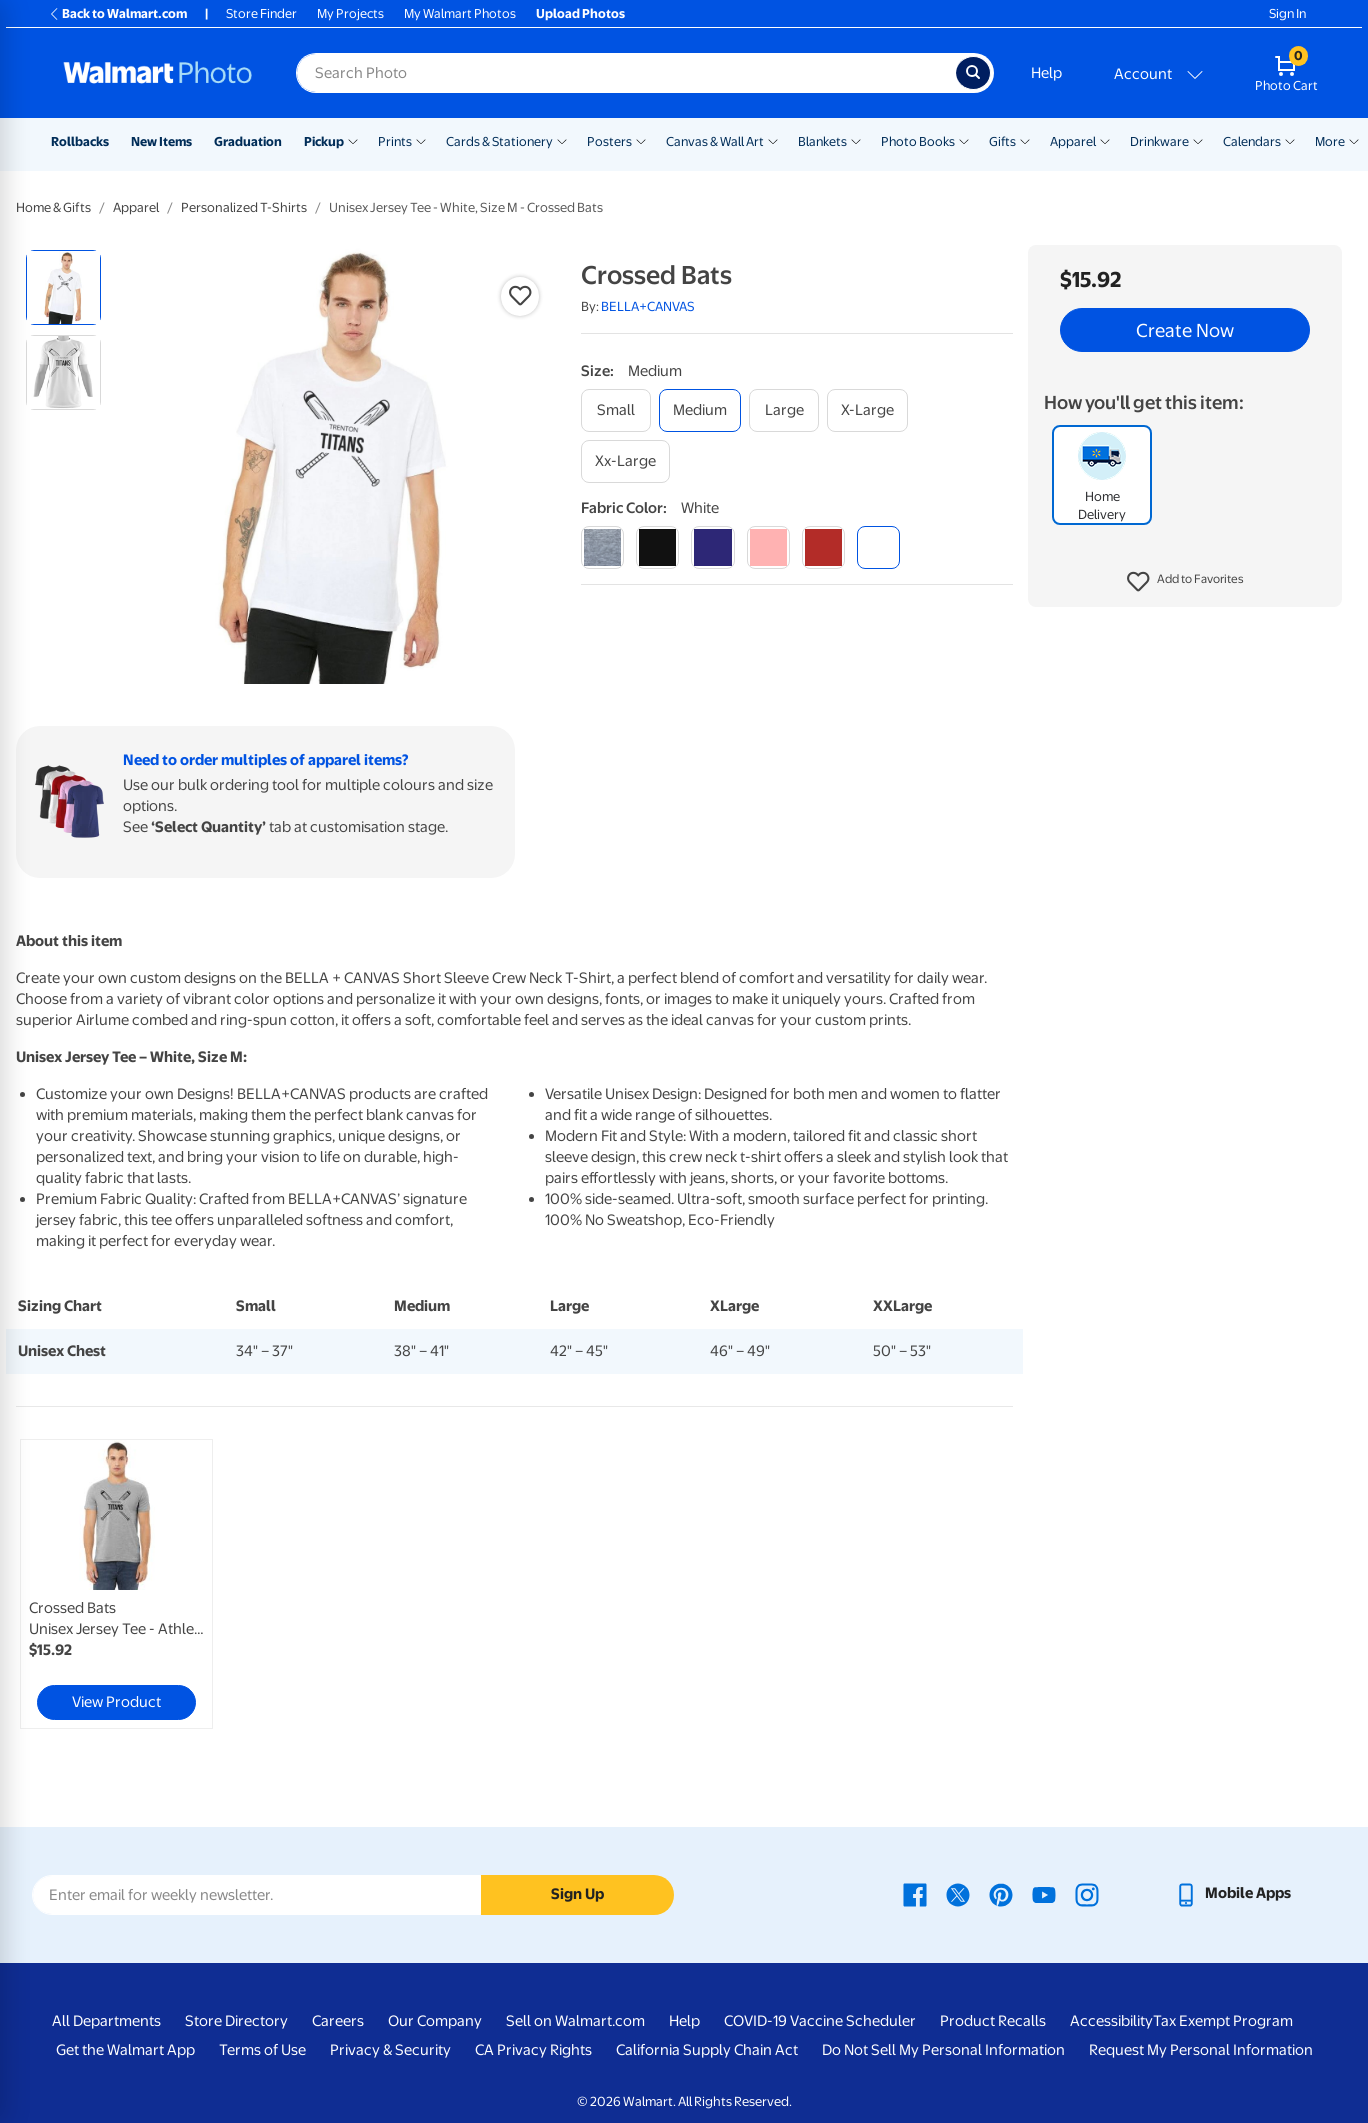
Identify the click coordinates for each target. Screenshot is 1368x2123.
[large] (784, 410)
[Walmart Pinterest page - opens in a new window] (1001, 1893)
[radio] (63, 287)
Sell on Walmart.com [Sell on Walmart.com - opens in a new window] (575, 2021)
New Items (161, 141)
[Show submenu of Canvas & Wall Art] (773, 140)
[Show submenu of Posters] (641, 140)
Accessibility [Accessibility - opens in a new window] (1111, 2021)
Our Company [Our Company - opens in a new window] (435, 2021)
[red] (823, 547)
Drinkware (1159, 141)
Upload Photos (580, 13)
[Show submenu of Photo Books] (964, 140)
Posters (609, 141)
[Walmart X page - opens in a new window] (958, 1893)
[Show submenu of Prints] (421, 140)
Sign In (1287, 13)
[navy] (712, 547)
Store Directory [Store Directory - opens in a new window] (236, 2021)
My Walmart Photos (460, 13)
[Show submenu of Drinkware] (1198, 140)
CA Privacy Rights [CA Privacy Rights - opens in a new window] (533, 2050)
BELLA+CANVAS (648, 306)
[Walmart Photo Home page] (158, 73)
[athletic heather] (602, 547)
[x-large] (867, 410)
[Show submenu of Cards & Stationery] (562, 140)
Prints (395, 141)
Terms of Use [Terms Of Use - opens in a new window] (262, 2050)
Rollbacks (80, 141)
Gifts (1002, 141)
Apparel (1073, 141)
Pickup (324, 141)
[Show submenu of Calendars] (1290, 140)
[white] (878, 547)
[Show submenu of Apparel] (1105, 140)
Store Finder (261, 13)
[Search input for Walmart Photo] (626, 73)
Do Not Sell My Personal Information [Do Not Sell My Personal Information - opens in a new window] (943, 2050)
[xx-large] (625, 461)
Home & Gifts (53, 207)
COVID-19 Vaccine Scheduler (820, 2021)
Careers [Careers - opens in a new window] (338, 2021)
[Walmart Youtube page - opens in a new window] (1044, 1893)
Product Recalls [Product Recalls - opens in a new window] (993, 2021)
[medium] (700, 410)
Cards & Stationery (499, 141)
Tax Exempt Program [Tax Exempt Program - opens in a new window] (1223, 2021)
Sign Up (577, 1894)
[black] (657, 547)
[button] (1185, 582)
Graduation (248, 141)
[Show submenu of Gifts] (1025, 140)
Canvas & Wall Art (715, 141)
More (1330, 141)
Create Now (1185, 330)
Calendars (1252, 141)
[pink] (768, 547)
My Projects (350, 13)
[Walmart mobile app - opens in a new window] (1232, 1893)
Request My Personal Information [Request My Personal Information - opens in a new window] (1201, 2050)
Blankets (822, 141)
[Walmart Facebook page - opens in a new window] (915, 1893)
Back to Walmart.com (117, 13)
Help (1046, 73)
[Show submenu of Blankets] (856, 140)
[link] (116, 1584)
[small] (616, 410)
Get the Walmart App (125, 2050)
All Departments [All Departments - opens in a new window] (106, 2021)
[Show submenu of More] (1354, 140)
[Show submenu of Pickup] (353, 140)
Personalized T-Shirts (244, 207)
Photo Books (918, 141)
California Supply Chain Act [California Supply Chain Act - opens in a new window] (707, 2050)
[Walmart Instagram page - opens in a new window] (1087, 1893)
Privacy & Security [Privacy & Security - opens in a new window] (390, 2050)
